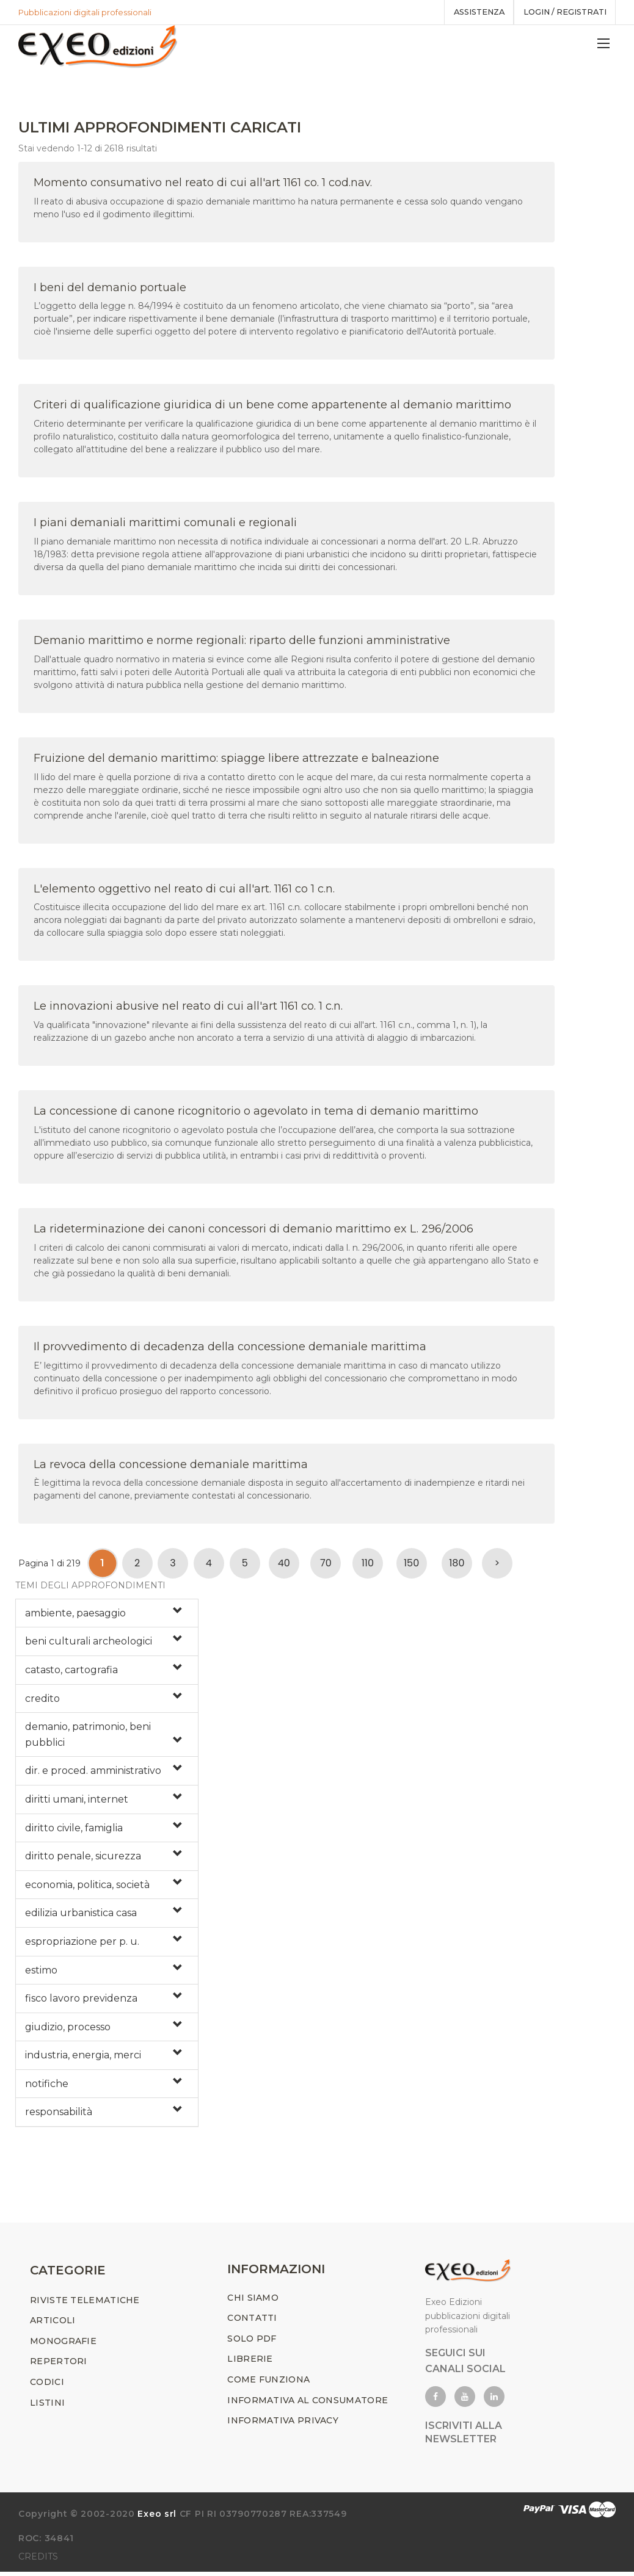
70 (326, 1565)
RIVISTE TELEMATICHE (85, 2304)
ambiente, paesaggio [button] (75, 1615)
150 (411, 1565)
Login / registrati (562, 12)
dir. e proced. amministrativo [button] (93, 1773)
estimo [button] (41, 1972)
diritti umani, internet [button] (76, 1801)
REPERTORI (58, 2365)
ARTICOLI (52, 2324)
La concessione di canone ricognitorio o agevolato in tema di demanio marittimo (256, 1113)
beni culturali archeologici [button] (88, 1643)
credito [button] (42, 1700)
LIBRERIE (249, 2362)
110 (368, 1565)
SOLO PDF (251, 2342)
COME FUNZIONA (268, 2383)
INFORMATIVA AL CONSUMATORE (307, 2404)
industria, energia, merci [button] (83, 2057)
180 (456, 1565)
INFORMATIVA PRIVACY (282, 2424)
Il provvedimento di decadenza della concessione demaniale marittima (230, 1348)
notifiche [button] (46, 2085)
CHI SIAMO (253, 2301)
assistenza (471, 12)
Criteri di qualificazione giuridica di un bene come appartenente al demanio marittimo (272, 407)
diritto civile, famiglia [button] (74, 1830)
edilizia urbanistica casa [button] (81, 1915)
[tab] (107, 1615)
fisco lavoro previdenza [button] (81, 2000)
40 (284, 1565)
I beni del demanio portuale (110, 289)
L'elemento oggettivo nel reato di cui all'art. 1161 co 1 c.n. (184, 890)
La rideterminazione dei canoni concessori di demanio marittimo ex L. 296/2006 (253, 1230)
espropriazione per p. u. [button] (82, 1943)
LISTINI (47, 2406)
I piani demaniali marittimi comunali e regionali (165, 525)
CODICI (47, 2386)
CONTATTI (252, 2322)
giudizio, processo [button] (68, 2029)
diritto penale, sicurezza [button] (83, 1858)
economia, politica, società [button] (87, 1886)
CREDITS (38, 2560)
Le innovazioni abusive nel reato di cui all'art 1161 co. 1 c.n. (188, 1008)
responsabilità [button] (58, 2114)
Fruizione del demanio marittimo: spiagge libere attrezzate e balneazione (236, 760)
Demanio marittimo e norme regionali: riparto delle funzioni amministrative (242, 642)
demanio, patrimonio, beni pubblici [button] (88, 1737)
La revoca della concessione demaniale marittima (171, 1466)
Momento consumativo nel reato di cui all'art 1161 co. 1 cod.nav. (203, 184)
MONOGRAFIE (63, 2345)
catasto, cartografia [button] (71, 1671)
